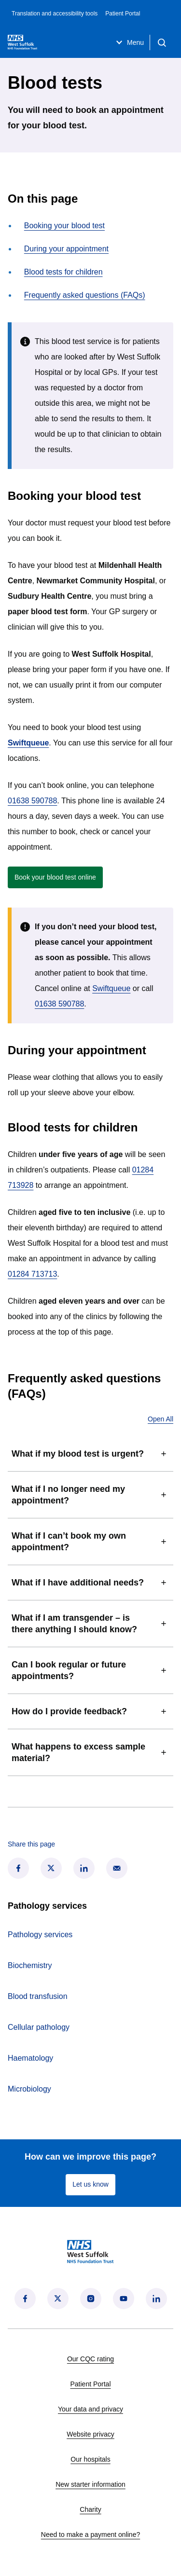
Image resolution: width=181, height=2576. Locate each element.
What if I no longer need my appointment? (90, 1494)
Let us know (90, 2184)
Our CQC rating (90, 2359)
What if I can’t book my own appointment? (90, 1541)
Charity (90, 2509)
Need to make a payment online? (90, 2534)
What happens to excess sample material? (90, 1752)
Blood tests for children (63, 272)
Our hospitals (90, 2459)
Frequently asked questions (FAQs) (84, 295)
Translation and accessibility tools (54, 13)
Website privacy (90, 2434)
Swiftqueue (111, 988)
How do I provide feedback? (90, 1711)
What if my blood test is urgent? (90, 1454)
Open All (160, 1419)
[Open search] (161, 42)
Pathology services (40, 1934)
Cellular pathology (39, 2027)
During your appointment (66, 249)
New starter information (90, 2484)
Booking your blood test (64, 225)
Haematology (30, 2058)
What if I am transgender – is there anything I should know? (90, 1623)
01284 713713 (32, 1274)
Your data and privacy (90, 2409)
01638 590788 (32, 801)
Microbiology (29, 2089)
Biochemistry (30, 1965)
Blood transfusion (38, 1996)
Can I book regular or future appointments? (90, 1670)
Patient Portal (122, 13)
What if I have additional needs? (90, 1582)
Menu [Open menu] (128, 42)
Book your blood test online (58, 879)
